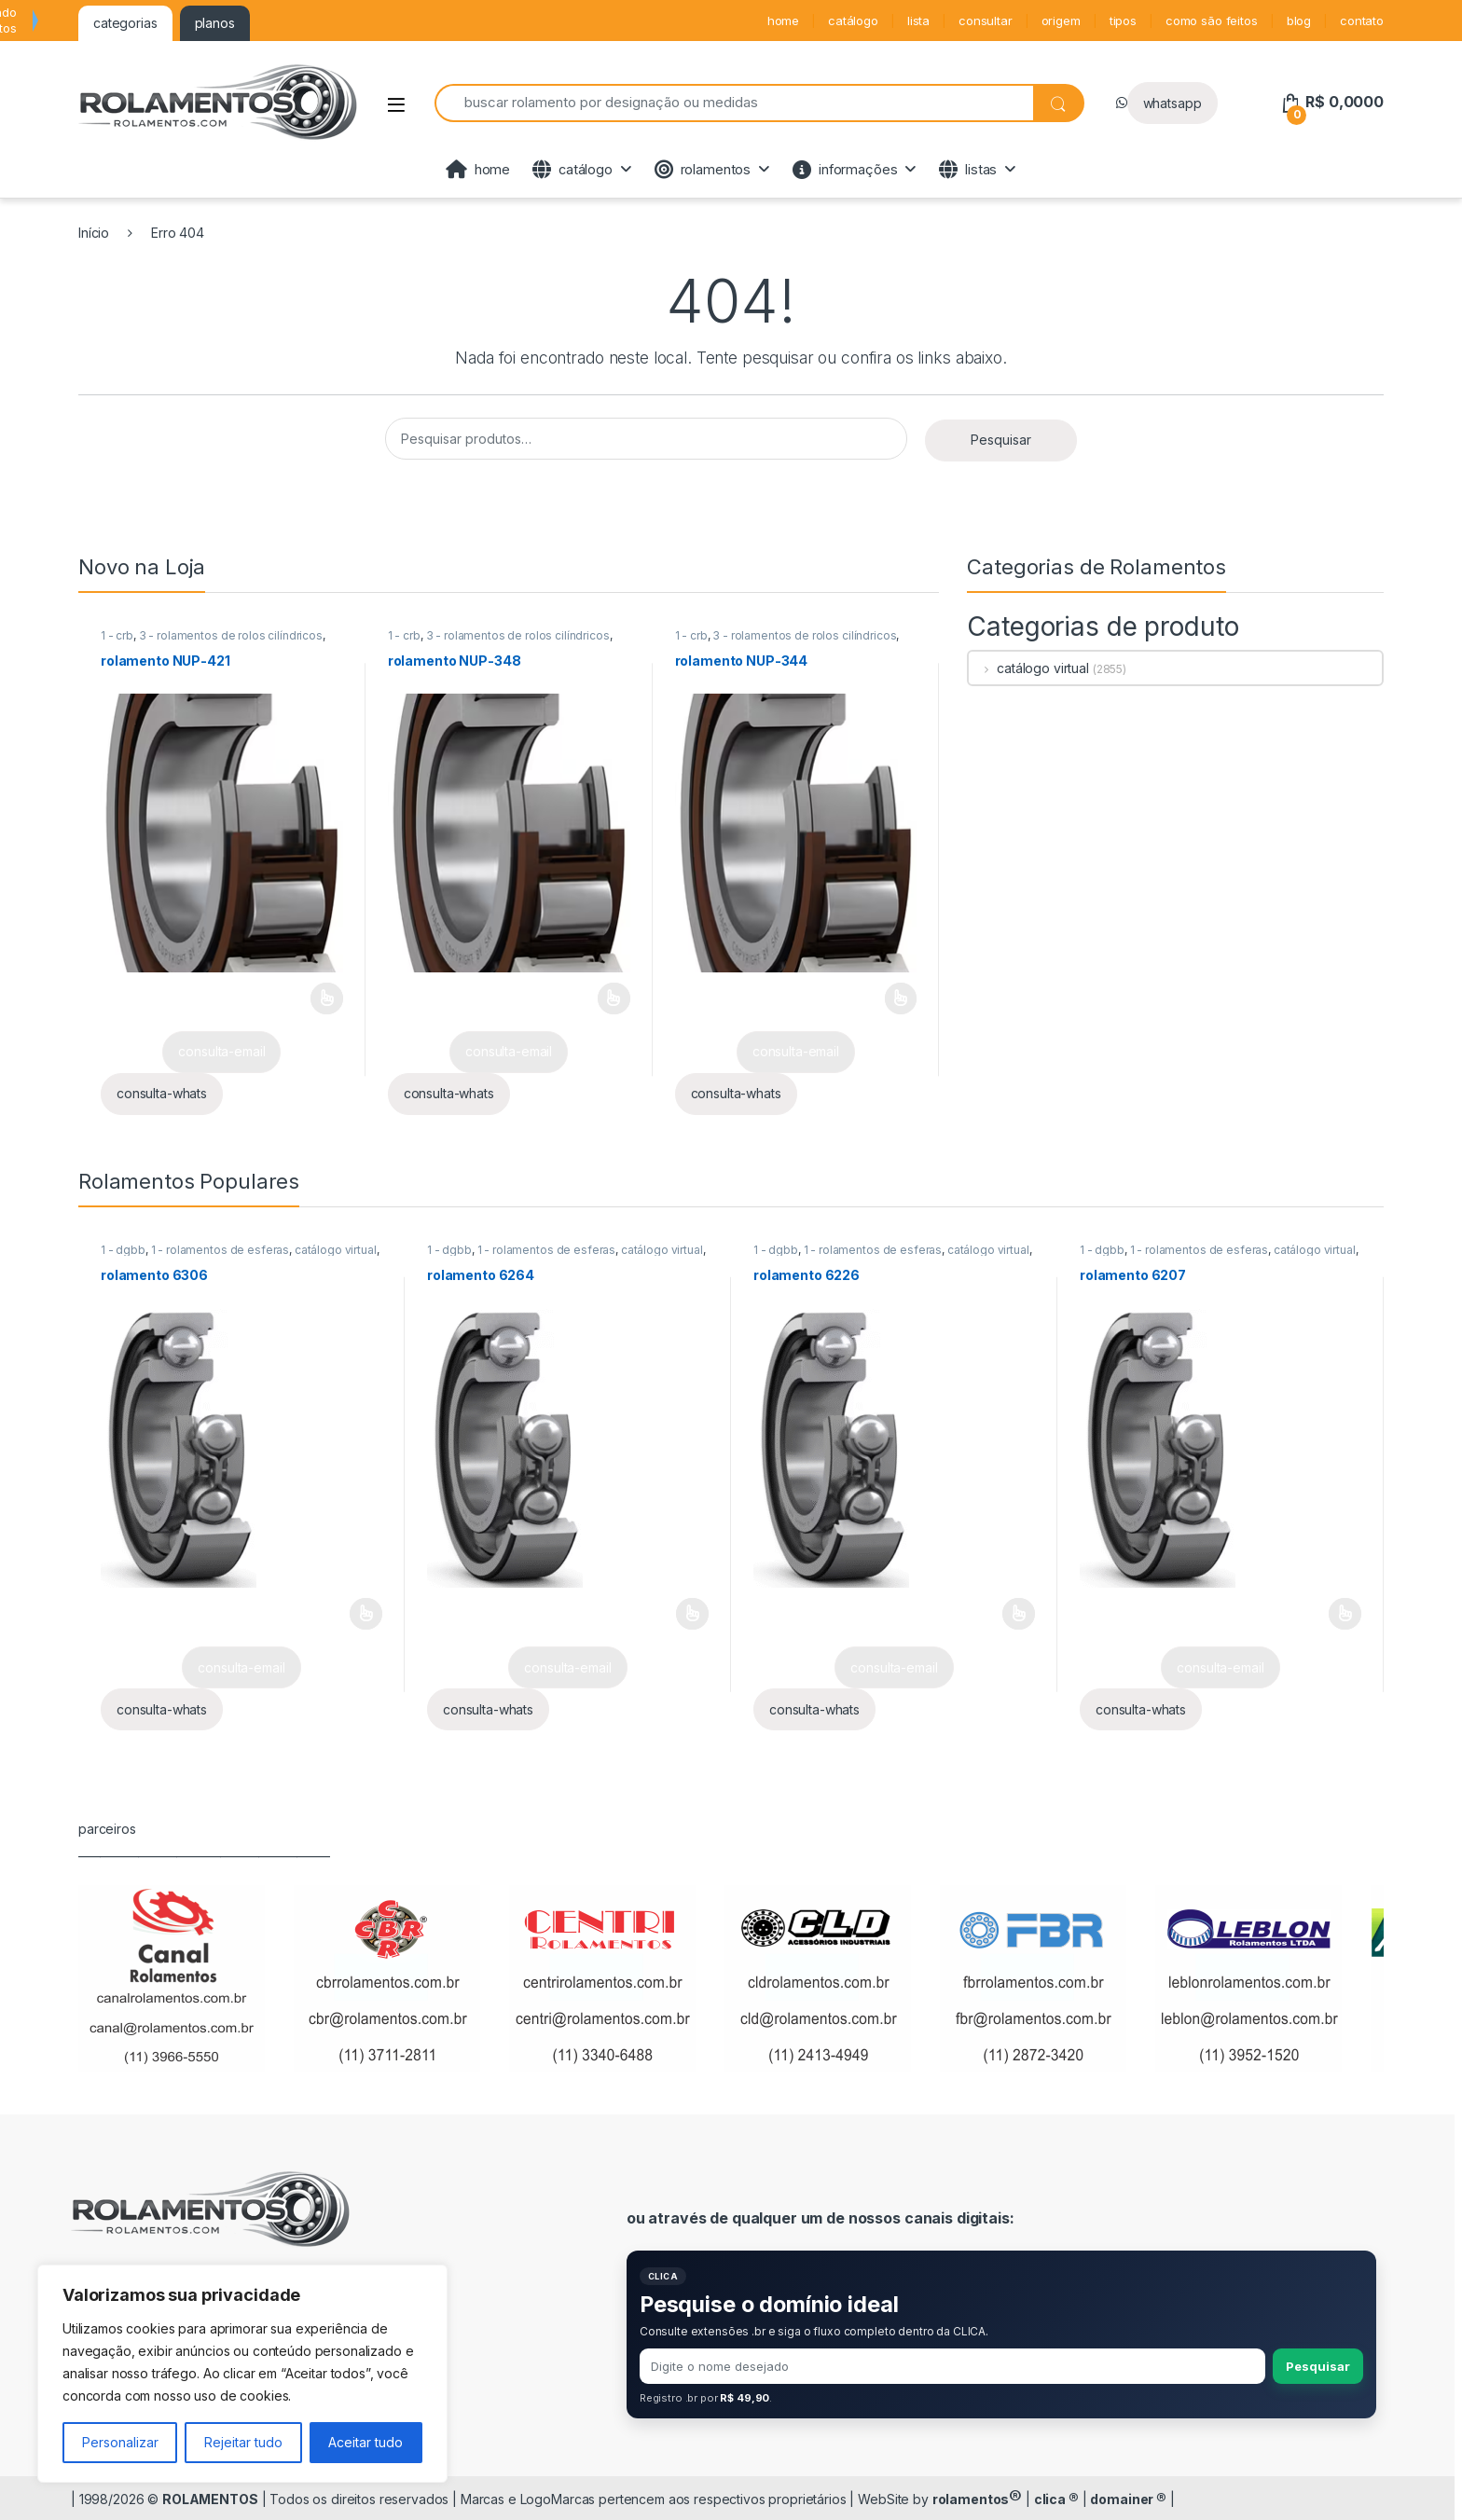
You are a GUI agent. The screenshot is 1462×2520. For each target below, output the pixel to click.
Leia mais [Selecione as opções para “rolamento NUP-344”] (901, 998)
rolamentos (703, 169)
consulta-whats (162, 1093)
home (783, 20)
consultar (986, 20)
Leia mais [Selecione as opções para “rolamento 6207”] (1345, 1614)
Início (93, 233)
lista (918, 20)
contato (1362, 20)
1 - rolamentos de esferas (220, 1250)
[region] (242, 2374)
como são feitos (1211, 20)
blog (1299, 20)
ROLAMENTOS (210, 2499)
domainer (1128, 2499)
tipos (1123, 20)
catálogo (853, 20)
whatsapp (1172, 103)
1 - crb (117, 635)
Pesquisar (1001, 440)
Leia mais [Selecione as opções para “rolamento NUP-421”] (326, 998)
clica (1056, 2499)
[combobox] (733, 103)
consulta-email (221, 1051)
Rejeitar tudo (243, 2442)
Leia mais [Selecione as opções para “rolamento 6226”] (1018, 1614)
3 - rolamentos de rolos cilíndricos (231, 635)
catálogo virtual (1029, 668)
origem (1061, 20)
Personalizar (120, 2442)
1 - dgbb (123, 1250)
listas (968, 169)
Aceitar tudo (365, 2442)
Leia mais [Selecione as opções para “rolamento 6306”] (366, 1614)
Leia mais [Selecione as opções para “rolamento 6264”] (692, 1614)
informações (845, 169)
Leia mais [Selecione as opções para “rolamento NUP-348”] (614, 998)
